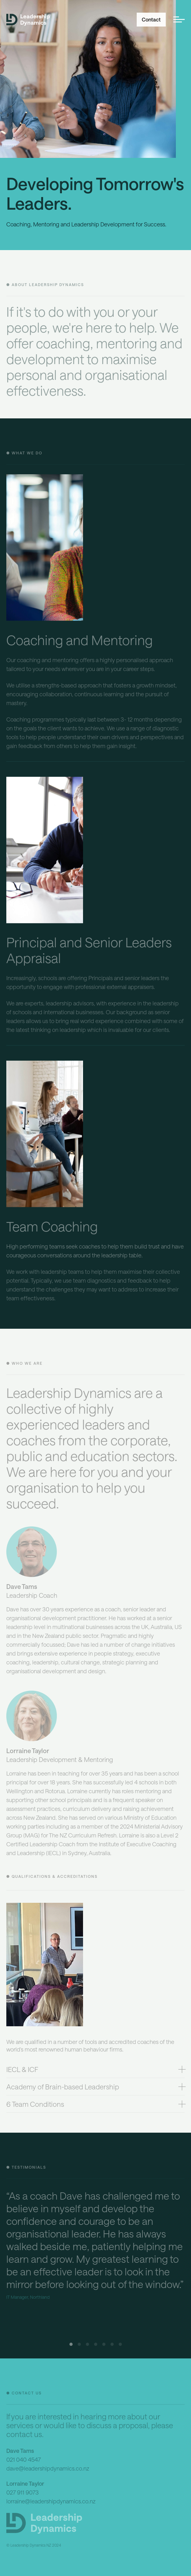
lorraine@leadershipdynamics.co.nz (50, 2502)
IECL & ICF (22, 2071)
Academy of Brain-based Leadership (62, 2088)
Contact (151, 20)
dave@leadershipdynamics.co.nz (47, 2469)
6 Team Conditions (35, 2105)
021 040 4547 (23, 2461)
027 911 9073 (22, 2493)
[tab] (95, 2071)
